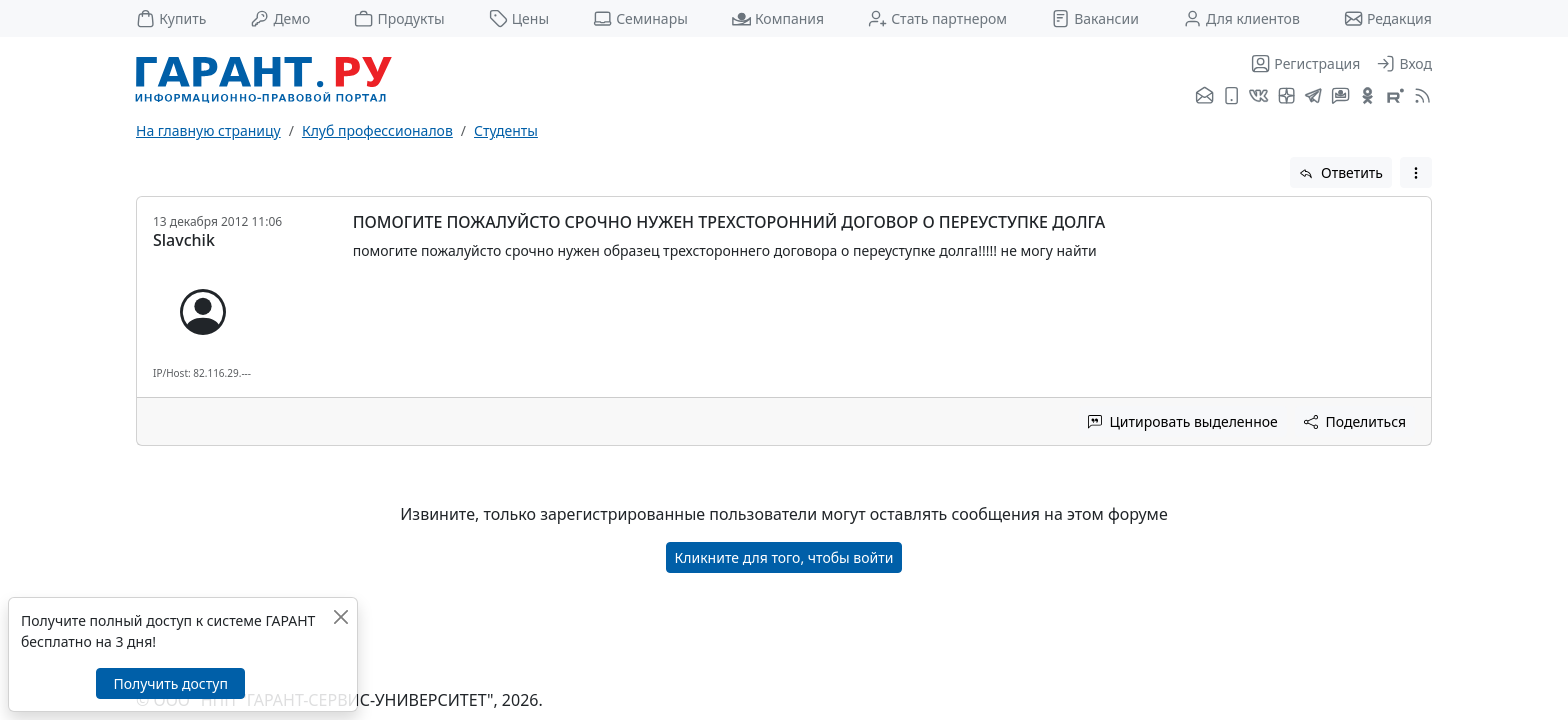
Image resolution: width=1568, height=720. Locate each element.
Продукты (399, 18)
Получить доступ (170, 683)
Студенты (506, 130)
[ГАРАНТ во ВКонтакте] (1258, 97)
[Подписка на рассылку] (1204, 97)
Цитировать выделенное (1183, 421)
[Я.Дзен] (1286, 97)
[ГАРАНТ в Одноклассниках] (1367, 97)
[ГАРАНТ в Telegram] (1313, 97)
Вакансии (1095, 18)
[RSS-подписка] (1420, 97)
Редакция (1388, 18)
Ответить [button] (1341, 172)
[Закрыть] (340, 616)
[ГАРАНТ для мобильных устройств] (1231, 97)
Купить (171, 18)
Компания (778, 18)
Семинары (640, 18)
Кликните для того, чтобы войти (784, 557)
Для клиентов (1241, 18)
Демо (280, 18)
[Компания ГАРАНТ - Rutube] (1395, 97)
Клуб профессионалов (377, 130)
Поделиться (1355, 421)
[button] (1416, 172)
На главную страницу (208, 130)
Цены (519, 18)
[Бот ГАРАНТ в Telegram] (1340, 97)
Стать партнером (937, 18)
